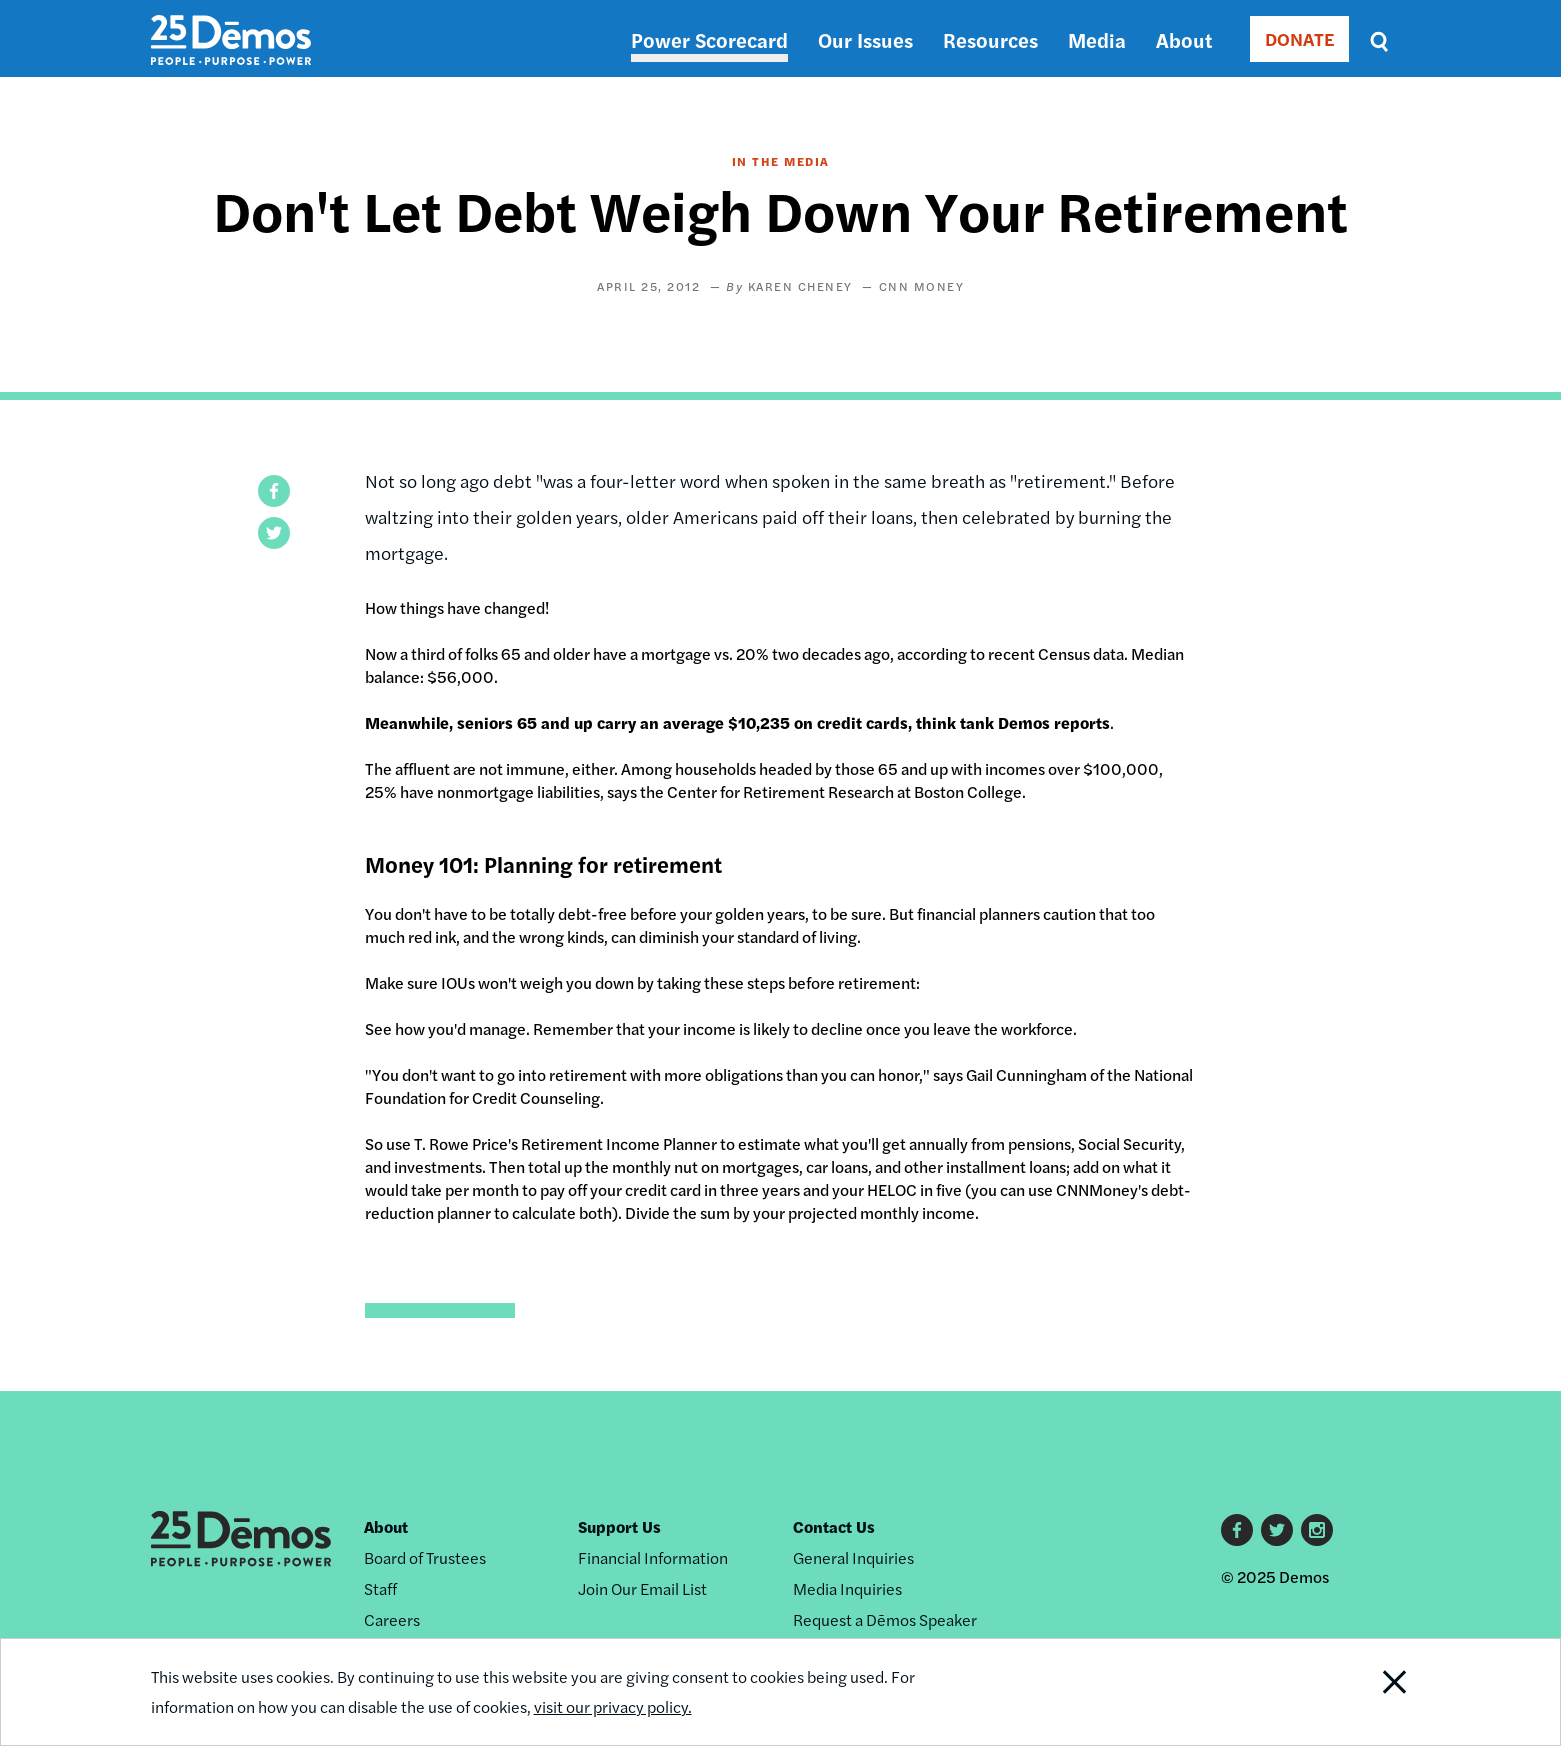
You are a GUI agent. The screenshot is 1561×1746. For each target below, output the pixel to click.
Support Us (619, 1526)
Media (1097, 39)
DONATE (1299, 38)
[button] (274, 491)
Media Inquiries (847, 1588)
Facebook (1237, 1530)
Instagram (1317, 1530)
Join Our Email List (642, 1588)
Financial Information (653, 1557)
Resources (990, 39)
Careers (392, 1619)
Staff (380, 1588)
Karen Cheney (800, 286)
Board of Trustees (425, 1557)
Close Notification (1369, 1692)
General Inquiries (853, 1557)
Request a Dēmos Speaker (885, 1619)
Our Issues (865, 39)
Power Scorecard (709, 39)
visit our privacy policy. (613, 1706)
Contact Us (834, 1526)
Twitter (1277, 1530)
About (1184, 39)
